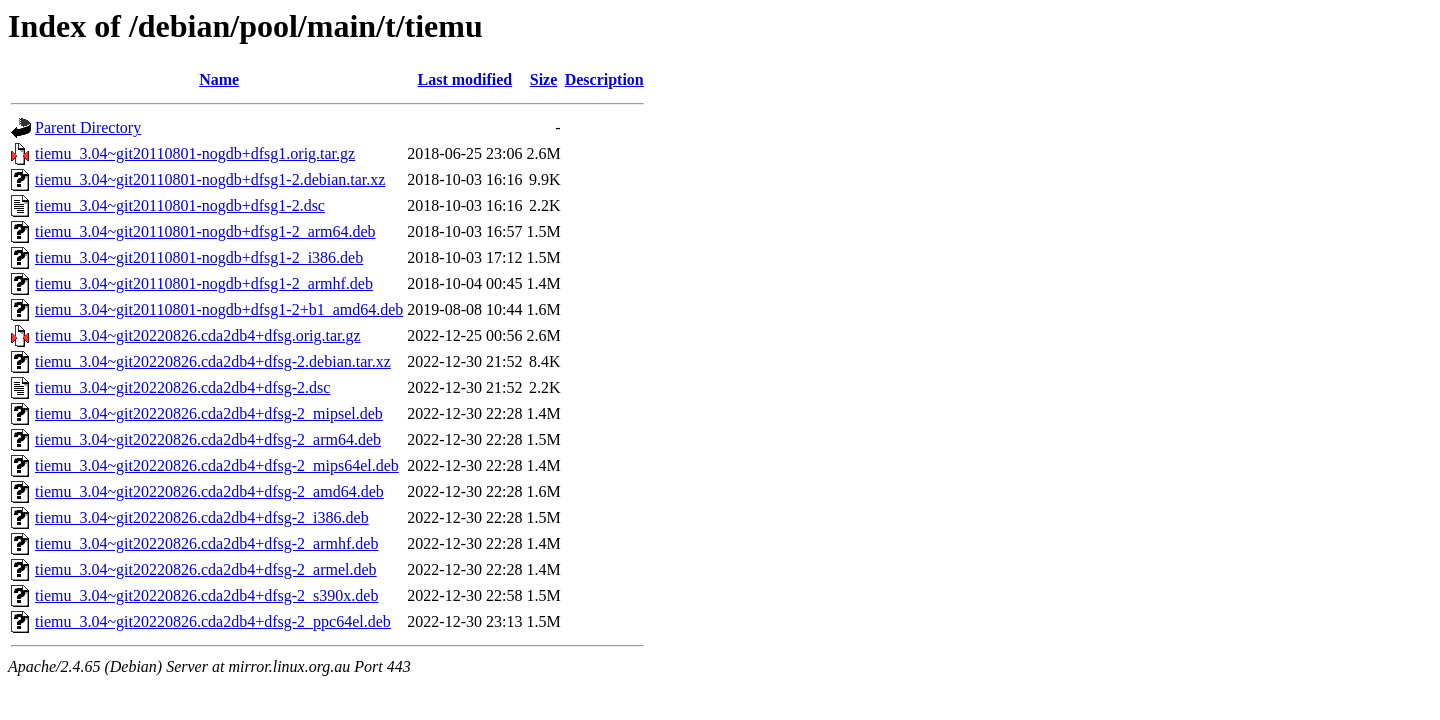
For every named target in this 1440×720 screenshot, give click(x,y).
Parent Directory (88, 127)
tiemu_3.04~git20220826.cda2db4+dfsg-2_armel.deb (206, 569)
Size (544, 79)
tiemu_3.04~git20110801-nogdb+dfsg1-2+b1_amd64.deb (219, 309)
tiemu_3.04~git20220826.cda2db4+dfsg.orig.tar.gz (198, 335)
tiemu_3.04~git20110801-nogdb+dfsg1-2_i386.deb (199, 257)
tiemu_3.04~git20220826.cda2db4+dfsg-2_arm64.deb (208, 439)
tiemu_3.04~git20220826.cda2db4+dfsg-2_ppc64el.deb (213, 621)
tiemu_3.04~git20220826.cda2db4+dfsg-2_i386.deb (202, 517)
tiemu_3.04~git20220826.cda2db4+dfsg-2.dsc (182, 387)
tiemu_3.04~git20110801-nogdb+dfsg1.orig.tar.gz (195, 153)
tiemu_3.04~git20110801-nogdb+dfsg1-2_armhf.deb (204, 283)
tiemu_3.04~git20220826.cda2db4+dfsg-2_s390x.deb (206, 595)
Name (219, 79)
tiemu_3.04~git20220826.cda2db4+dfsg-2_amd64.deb (209, 491)
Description (604, 79)
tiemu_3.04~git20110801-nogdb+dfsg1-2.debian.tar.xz (210, 179)
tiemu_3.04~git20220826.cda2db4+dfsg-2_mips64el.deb (217, 465)
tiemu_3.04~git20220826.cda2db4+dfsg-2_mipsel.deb (209, 413)
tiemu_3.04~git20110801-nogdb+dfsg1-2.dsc (180, 205)
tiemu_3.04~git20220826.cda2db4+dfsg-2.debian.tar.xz (213, 361)
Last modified (465, 79)
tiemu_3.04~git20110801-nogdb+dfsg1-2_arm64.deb (205, 231)
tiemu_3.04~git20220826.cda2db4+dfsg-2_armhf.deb (206, 543)
